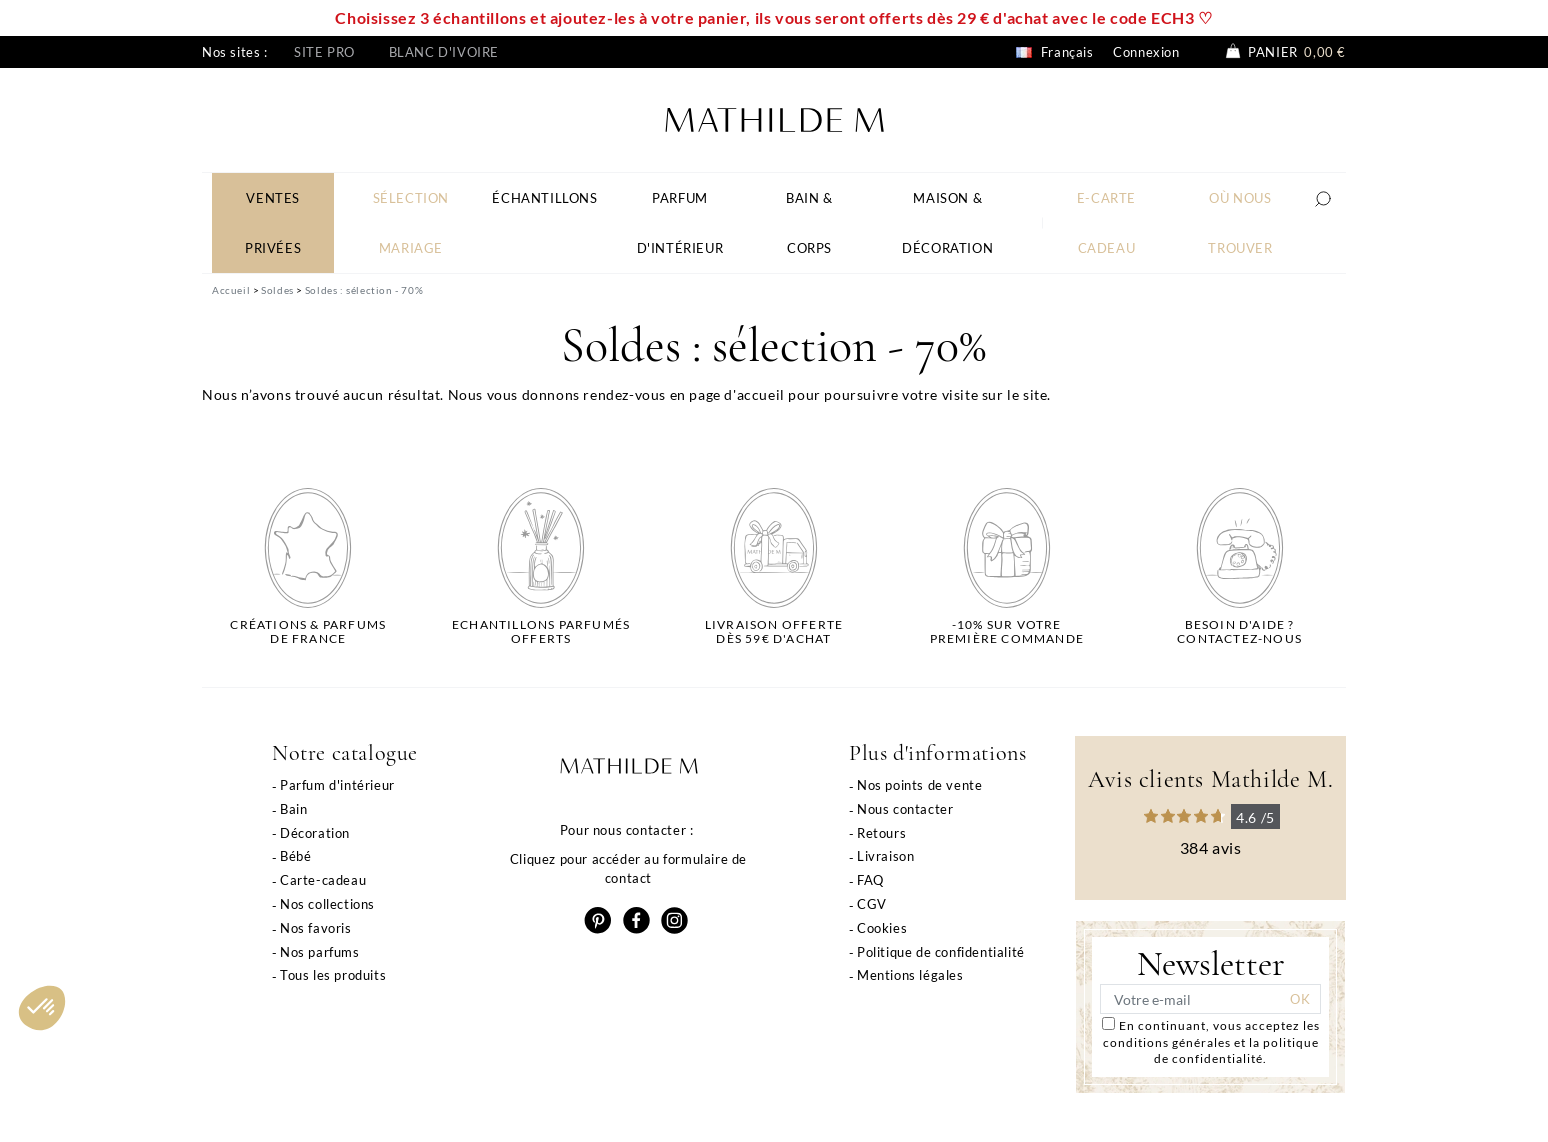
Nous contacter (905, 809)
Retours (881, 833)
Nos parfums (320, 952)
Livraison (885, 856)
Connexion (1146, 52)
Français (1054, 52)
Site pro (324, 52)
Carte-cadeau (323, 880)
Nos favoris (316, 928)
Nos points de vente (919, 785)
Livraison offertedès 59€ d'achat (774, 632)
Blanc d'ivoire (444, 52)
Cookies (882, 928)
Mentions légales (910, 975)
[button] (42, 1008)
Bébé (295, 856)
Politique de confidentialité (941, 952)
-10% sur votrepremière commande (1007, 632)
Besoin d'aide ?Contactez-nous (1239, 632)
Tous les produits (333, 975)
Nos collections (327, 904)
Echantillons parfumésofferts (541, 632)
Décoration (315, 833)
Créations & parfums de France (308, 632)
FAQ (870, 880)
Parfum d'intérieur (337, 785)
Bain (293, 809)
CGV (872, 904)
